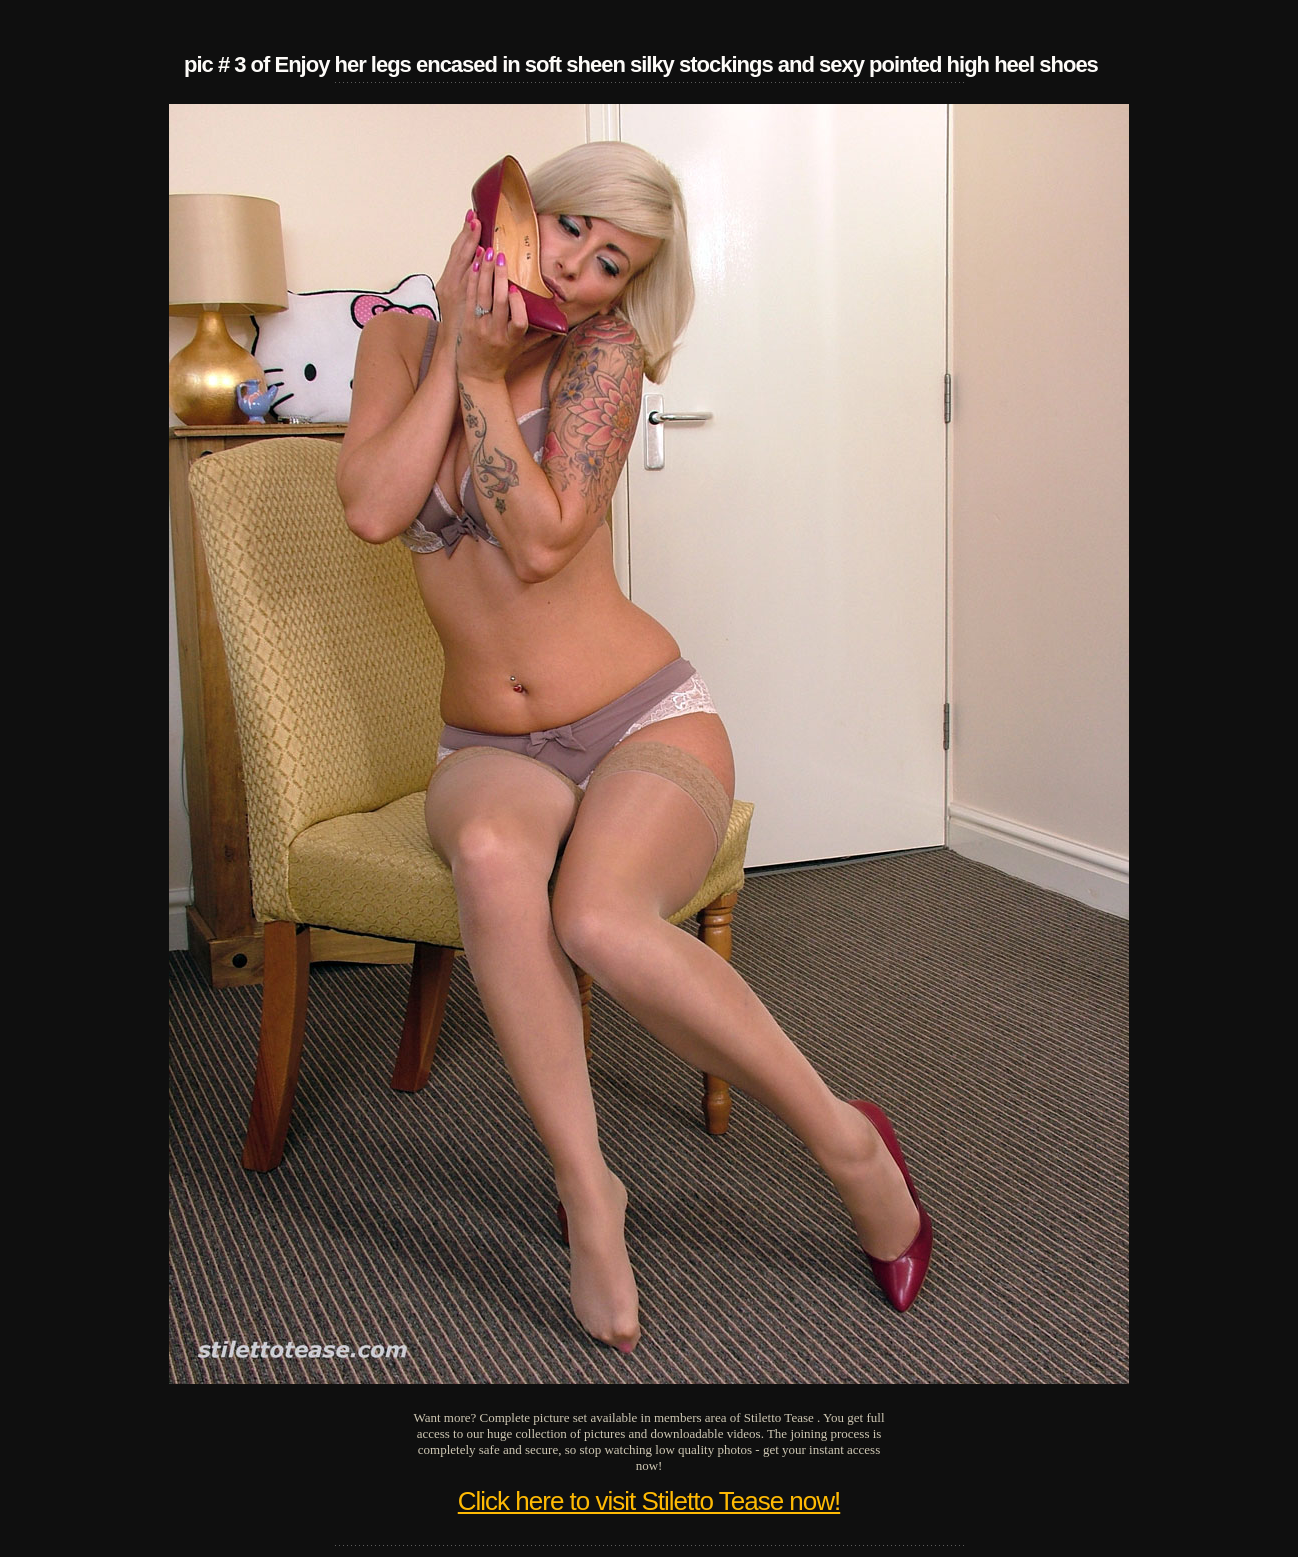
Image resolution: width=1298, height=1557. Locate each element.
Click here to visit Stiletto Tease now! (649, 1501)
